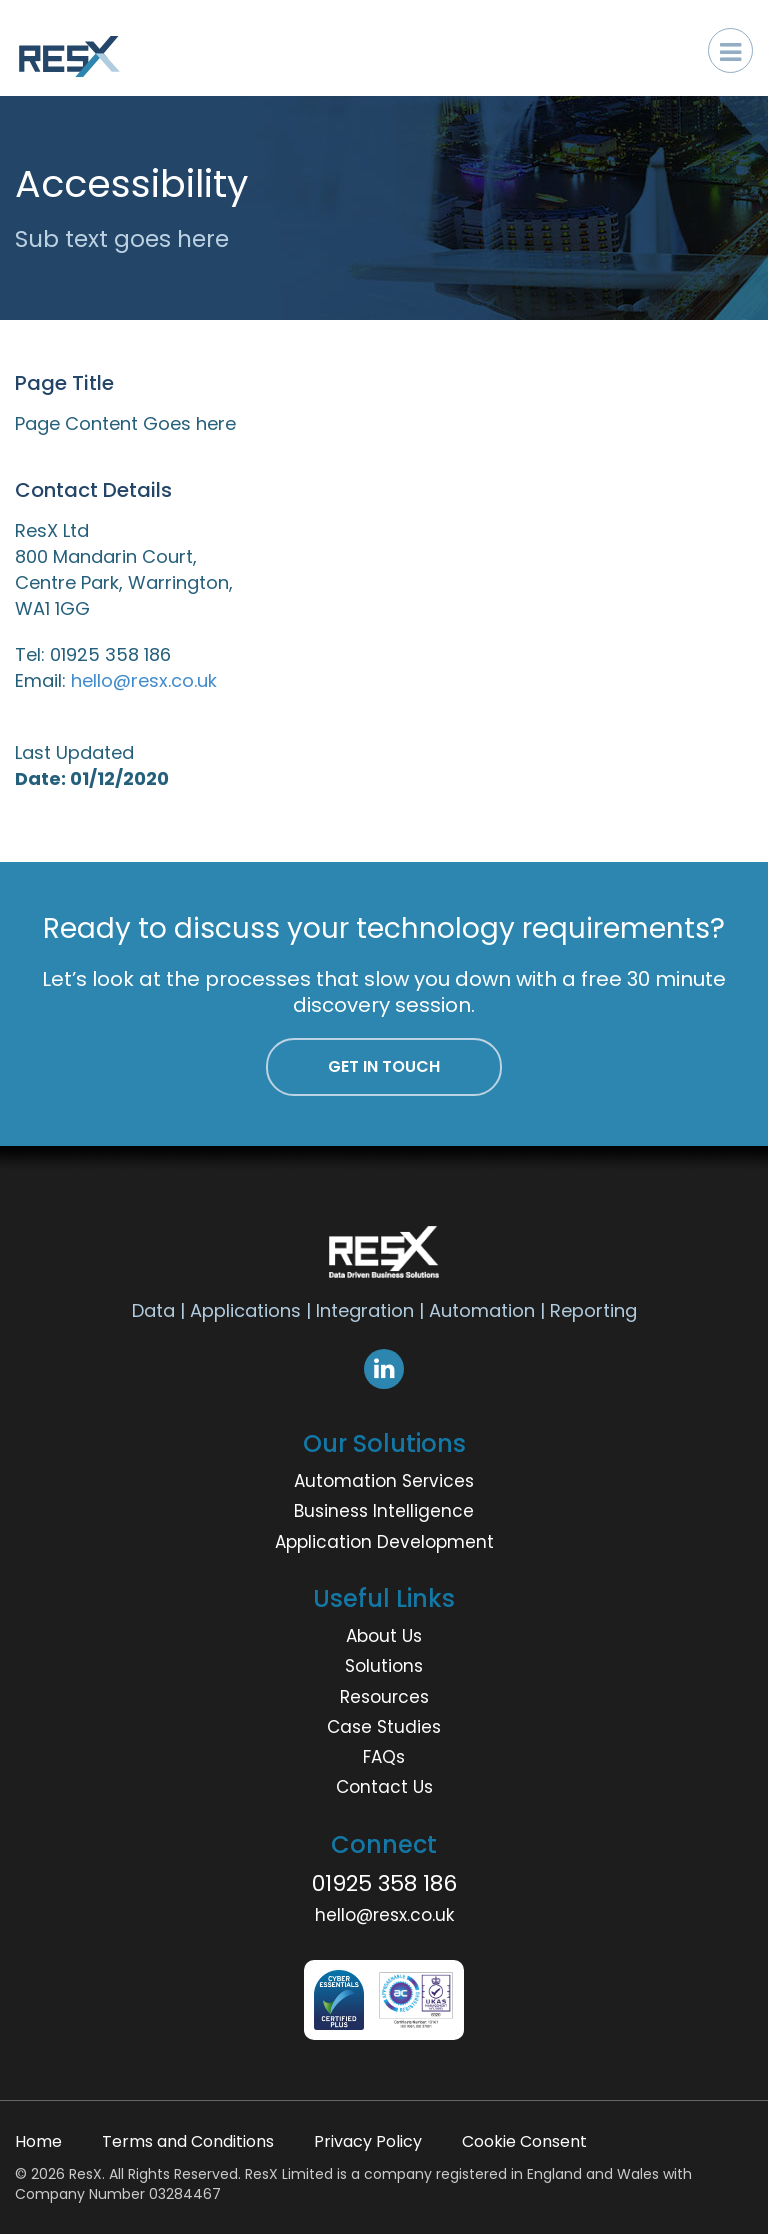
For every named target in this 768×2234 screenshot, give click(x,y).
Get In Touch (384, 1066)
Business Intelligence (384, 1511)
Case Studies (384, 1727)
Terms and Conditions (188, 2141)
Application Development (384, 1542)
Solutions (384, 1666)
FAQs (384, 1757)
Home (38, 2141)
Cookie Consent (524, 2141)
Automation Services (384, 1481)
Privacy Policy (368, 2141)
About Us (384, 1636)
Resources (384, 1697)
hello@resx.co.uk (144, 680)
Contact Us (384, 1787)
